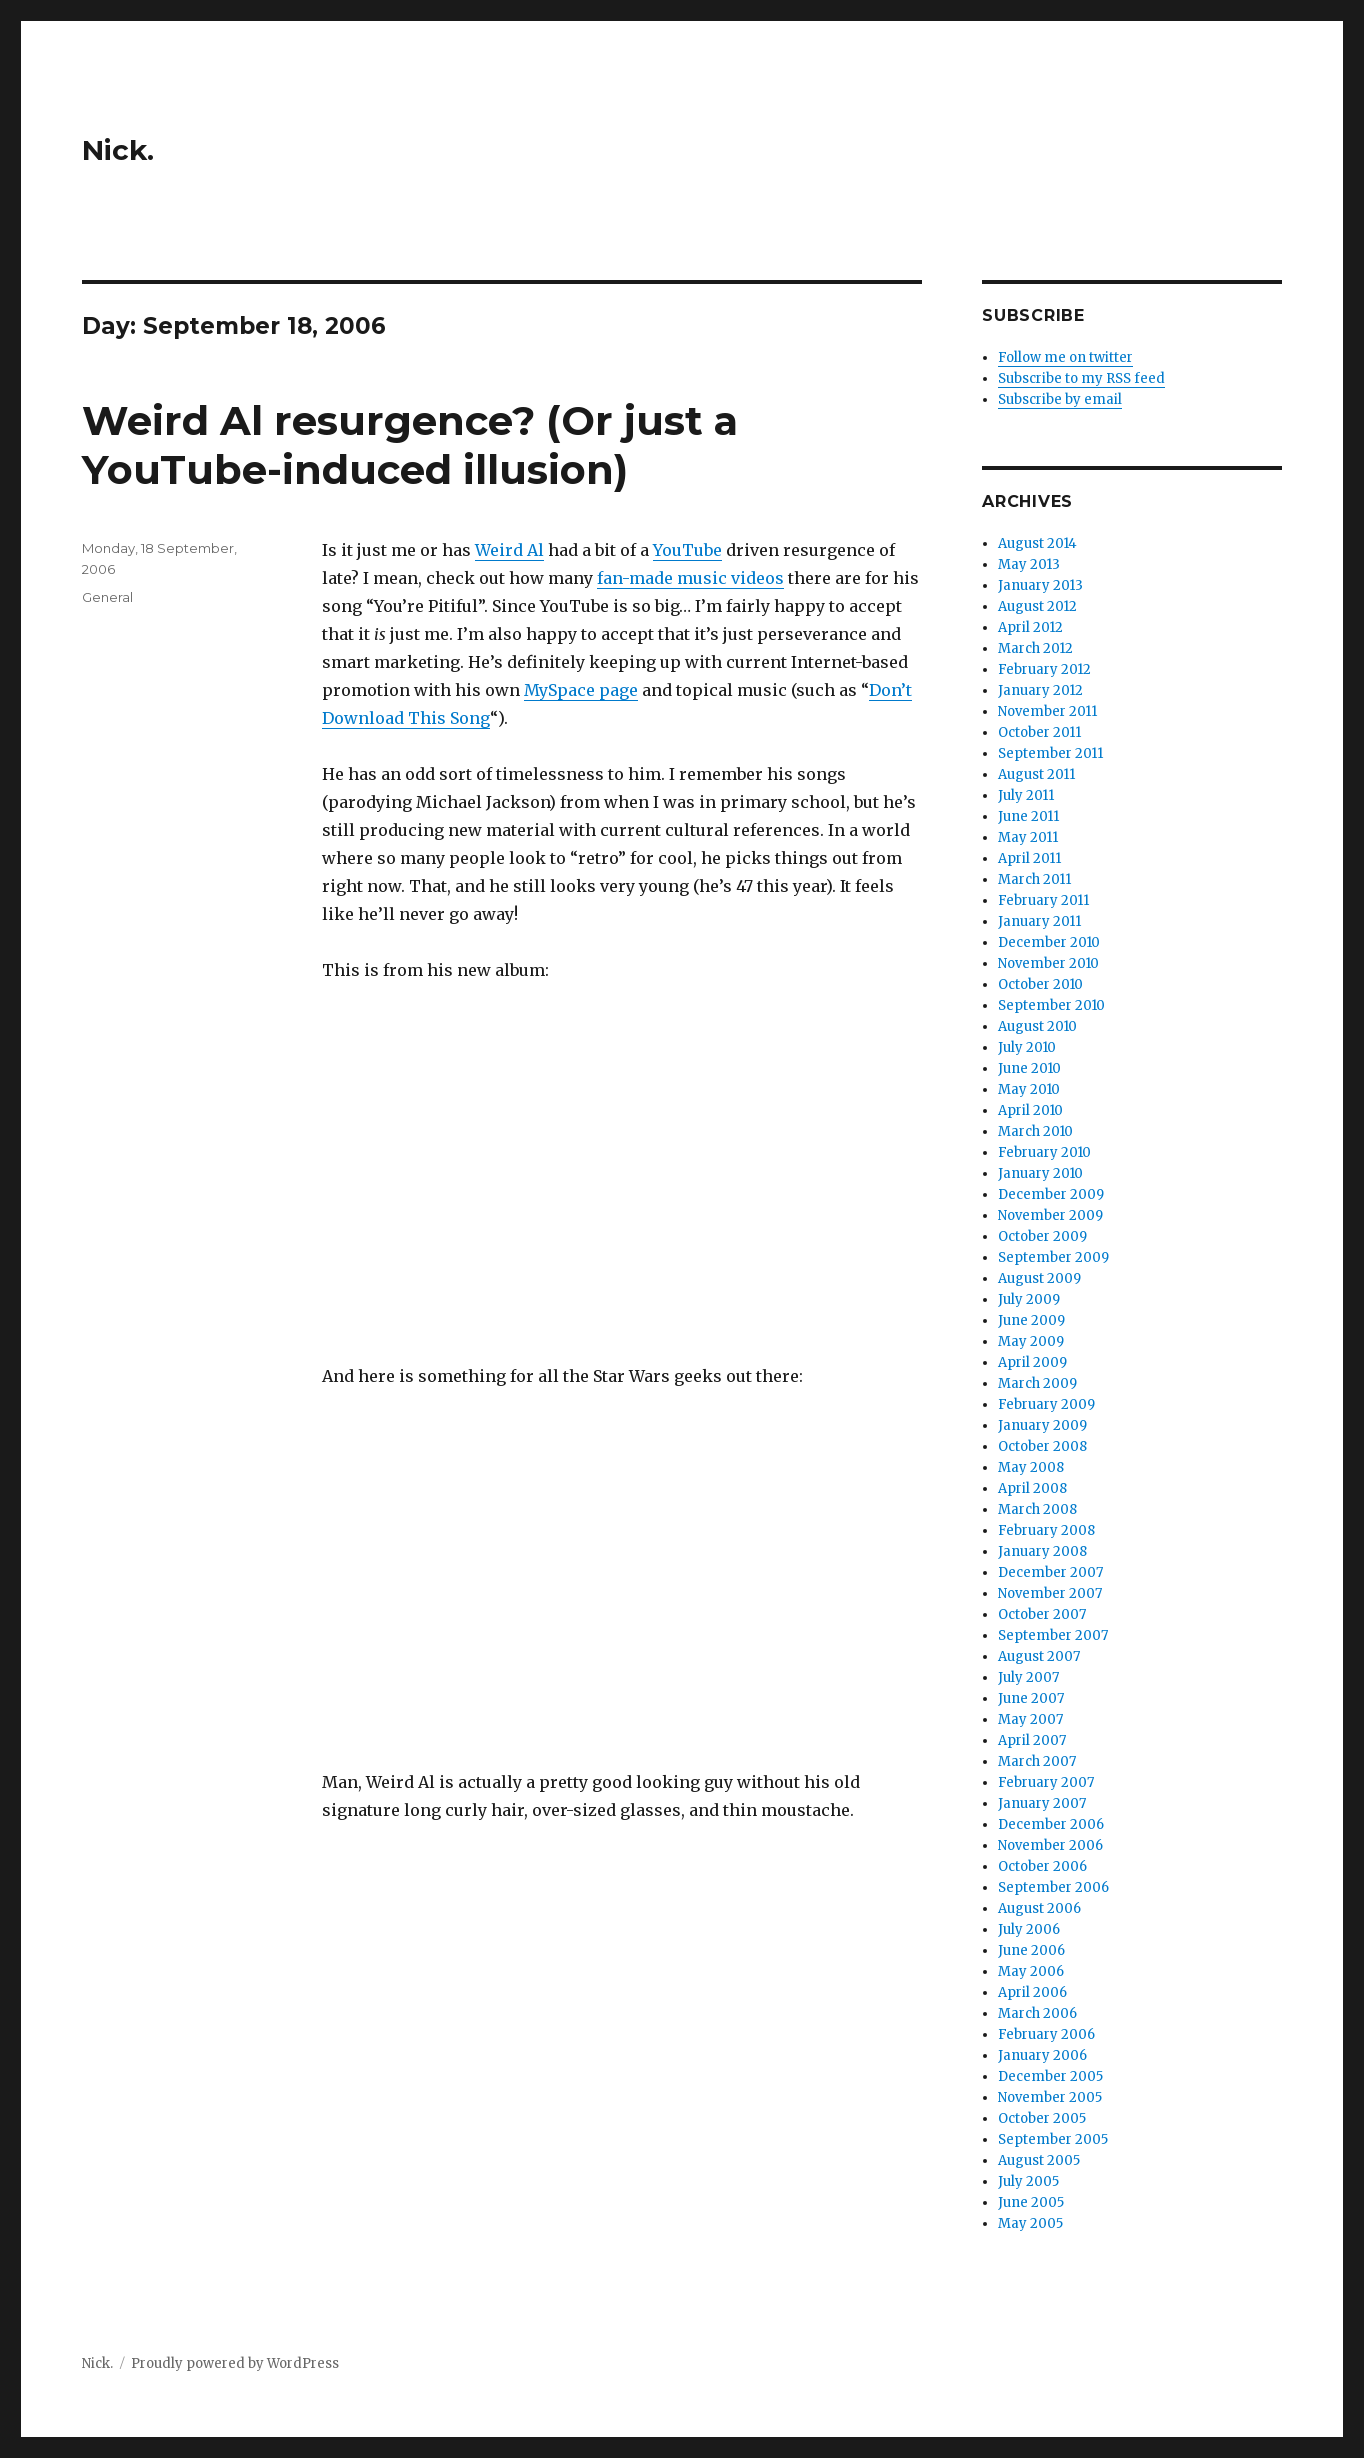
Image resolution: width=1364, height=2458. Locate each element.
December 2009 (1051, 1194)
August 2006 (1039, 1908)
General (107, 597)
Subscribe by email (1060, 399)
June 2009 (1031, 1320)
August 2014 (1037, 543)
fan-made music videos (690, 578)
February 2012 (1044, 669)
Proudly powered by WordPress (235, 2363)
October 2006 (1042, 1866)
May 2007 (1030, 1719)
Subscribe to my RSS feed (1081, 378)
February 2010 (1044, 1152)
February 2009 (1046, 1404)
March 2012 (1035, 648)
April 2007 (1032, 1740)
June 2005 (1031, 2202)
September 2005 (1053, 2139)
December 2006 (1051, 1824)
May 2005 (1030, 2223)
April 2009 (1032, 1362)
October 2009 (1042, 1236)
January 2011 (1039, 921)
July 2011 (1026, 795)
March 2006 (1037, 2013)
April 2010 (1030, 1110)
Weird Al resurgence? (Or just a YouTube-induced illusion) (410, 445)
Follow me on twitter (1065, 357)
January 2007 (1042, 1803)
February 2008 (1046, 1530)
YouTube (687, 550)
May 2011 (1028, 837)
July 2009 (1029, 1299)
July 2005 (1028, 2181)
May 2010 (1029, 1089)
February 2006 (1046, 2034)
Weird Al (509, 550)
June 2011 (1028, 816)
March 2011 (1034, 879)
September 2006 (1053, 1887)
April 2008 (1032, 1488)
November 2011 (1047, 711)
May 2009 (1031, 1341)
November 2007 (1050, 1593)
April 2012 (1030, 627)
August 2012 (1037, 606)
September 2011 (1050, 753)
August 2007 (1039, 1656)
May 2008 (1031, 1467)
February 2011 (1043, 900)
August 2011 (1036, 774)
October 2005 (1042, 2118)
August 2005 (1039, 2160)
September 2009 (1053, 1257)
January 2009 (1042, 1425)
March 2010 (1035, 1131)
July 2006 (1029, 1929)
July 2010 (1027, 1047)
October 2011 (1039, 732)
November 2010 (1048, 963)
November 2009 (1050, 1215)
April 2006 (1032, 1992)
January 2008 (1042, 1551)
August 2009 (1039, 1278)
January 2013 (1040, 585)
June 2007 (1031, 1698)
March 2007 (1037, 1761)
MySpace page (581, 690)
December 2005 (1050, 2076)
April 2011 (1029, 858)
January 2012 (1040, 690)
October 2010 (1040, 984)
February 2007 (1046, 1782)
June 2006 (1031, 1950)
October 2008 (1042, 1446)
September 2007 (1053, 1635)
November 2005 (1050, 2097)
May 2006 (1031, 1971)
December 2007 (1050, 1572)
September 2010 (1051, 1005)
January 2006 (1042, 2055)
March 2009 (1037, 1383)
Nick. (118, 150)
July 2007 (1028, 1677)
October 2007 (1042, 1614)
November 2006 (1050, 1845)
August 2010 (1037, 1026)
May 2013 (1029, 564)
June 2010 (1029, 1068)
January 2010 (1040, 1173)
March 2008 (1037, 1509)
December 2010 (1049, 942)
